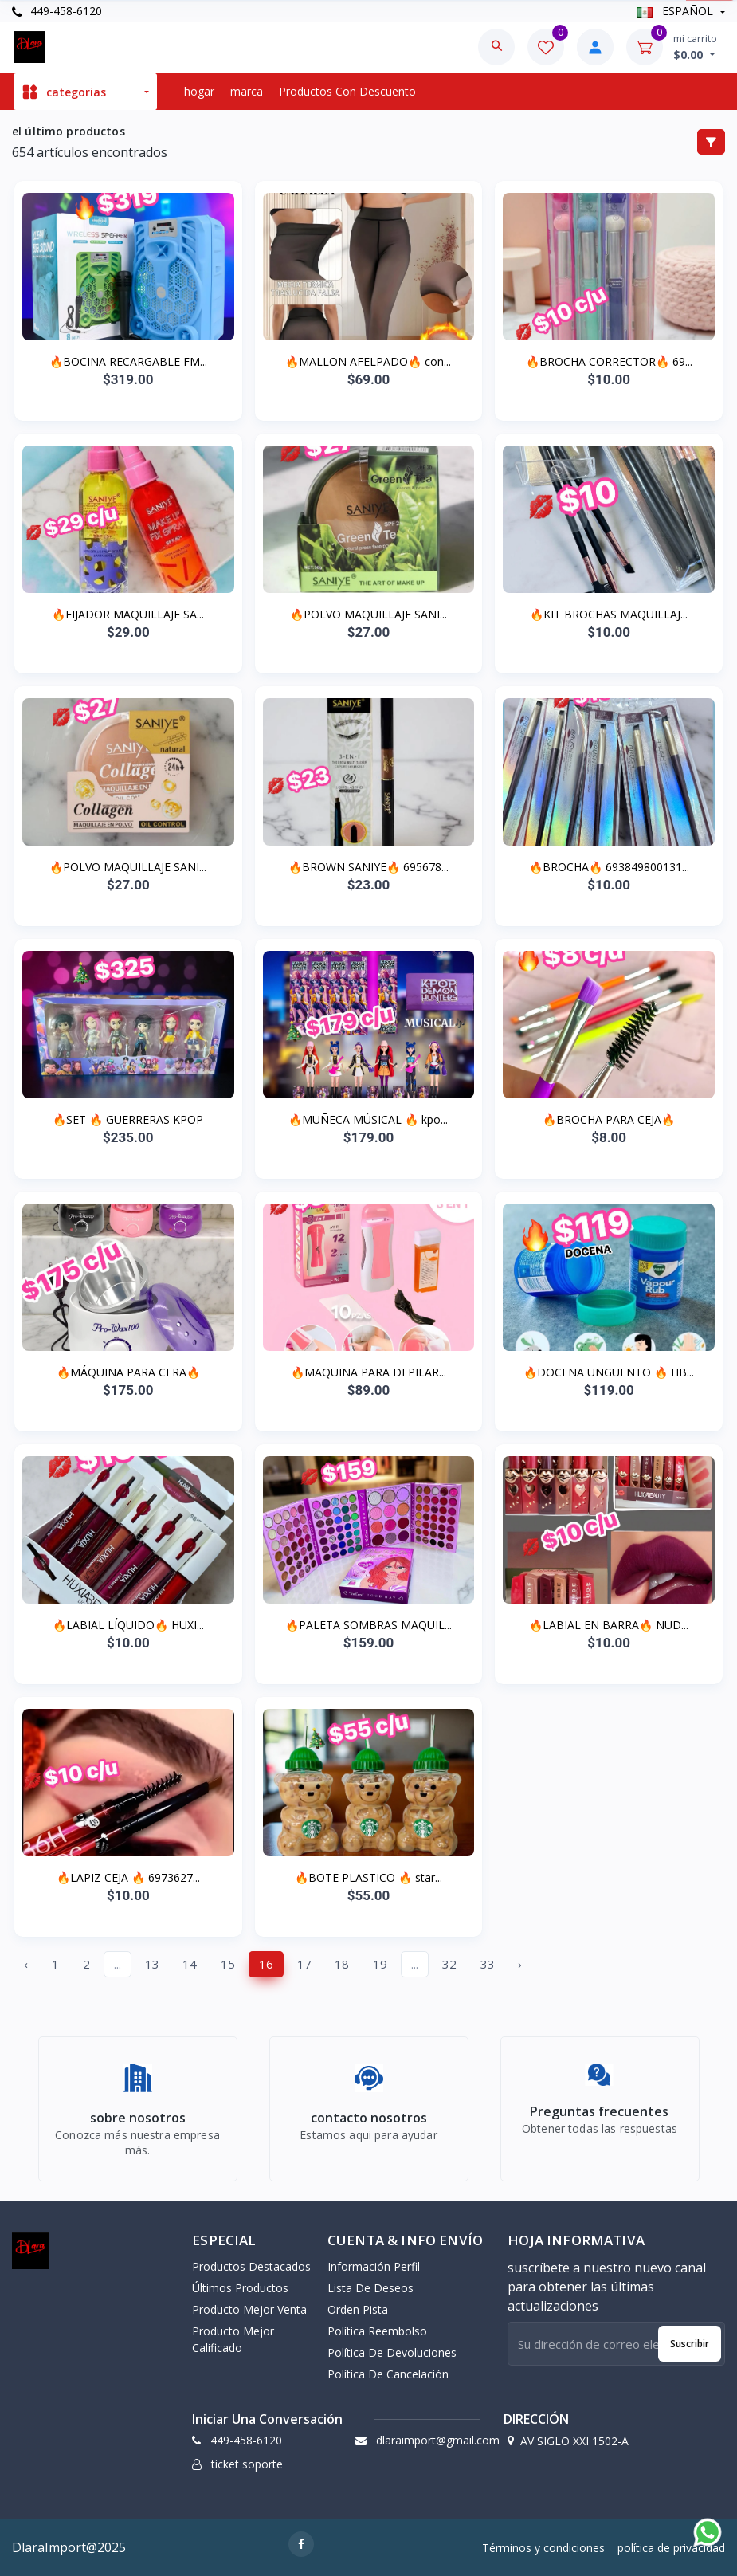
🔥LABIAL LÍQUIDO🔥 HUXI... (128, 1624)
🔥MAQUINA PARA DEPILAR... (368, 1372)
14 (189, 1964)
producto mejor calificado (233, 2339)
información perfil (373, 2266)
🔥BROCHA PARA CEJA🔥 (609, 1119)
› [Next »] (520, 1964)
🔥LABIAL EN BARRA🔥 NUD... (608, 1624)
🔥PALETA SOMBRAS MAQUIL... (368, 1624)
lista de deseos (370, 2287)
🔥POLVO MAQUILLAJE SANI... (368, 614)
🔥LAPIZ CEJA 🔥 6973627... (128, 1877)
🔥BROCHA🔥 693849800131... (609, 866)
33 (487, 1964)
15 (228, 1964)
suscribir (689, 2343)
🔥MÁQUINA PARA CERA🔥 (128, 1372)
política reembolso (377, 2330)
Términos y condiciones (543, 2547)
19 (380, 1964)
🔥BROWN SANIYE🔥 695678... (368, 866)
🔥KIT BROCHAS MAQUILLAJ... (609, 614)
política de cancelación (388, 2374)
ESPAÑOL (676, 10)
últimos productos (240, 2287)
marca (246, 91)
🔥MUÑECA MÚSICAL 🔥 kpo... (368, 1119)
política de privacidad (671, 2547)
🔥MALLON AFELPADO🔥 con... (368, 361)
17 (304, 1964)
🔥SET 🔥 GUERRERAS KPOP (128, 1119)
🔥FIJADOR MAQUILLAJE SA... (128, 614)
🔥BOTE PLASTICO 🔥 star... (368, 1877)
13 (152, 1964)
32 (449, 1964)
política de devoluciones (392, 2352)
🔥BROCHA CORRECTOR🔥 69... (609, 361)
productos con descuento (347, 91)
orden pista (357, 2309)
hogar (199, 91)
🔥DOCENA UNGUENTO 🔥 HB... (608, 1372)
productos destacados (251, 2266)
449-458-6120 (57, 10)
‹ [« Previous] (26, 1964)
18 (342, 1964)
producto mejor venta (249, 2309)
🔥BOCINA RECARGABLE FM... (128, 361)
